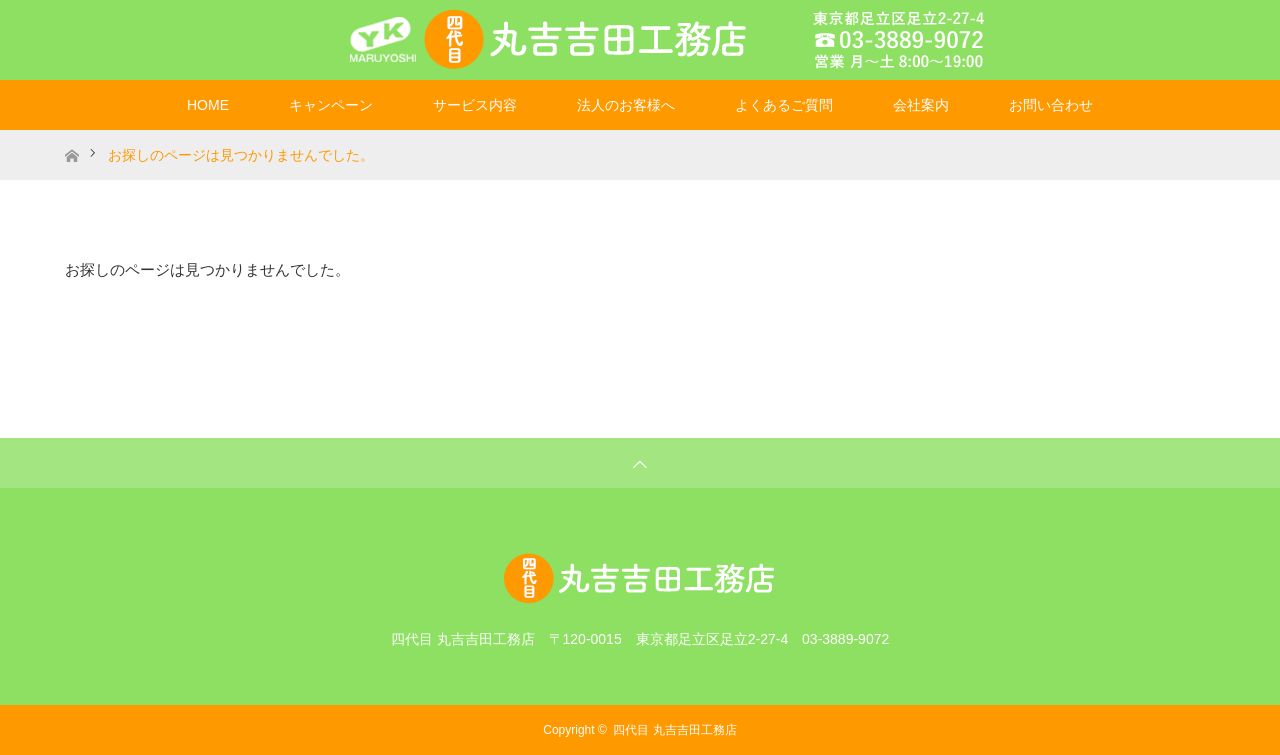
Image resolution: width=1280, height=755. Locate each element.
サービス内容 (475, 105)
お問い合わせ (1051, 105)
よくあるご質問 (784, 105)
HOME (208, 105)
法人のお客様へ (626, 105)
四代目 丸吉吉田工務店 (674, 730)
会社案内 (921, 105)
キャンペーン (331, 105)
